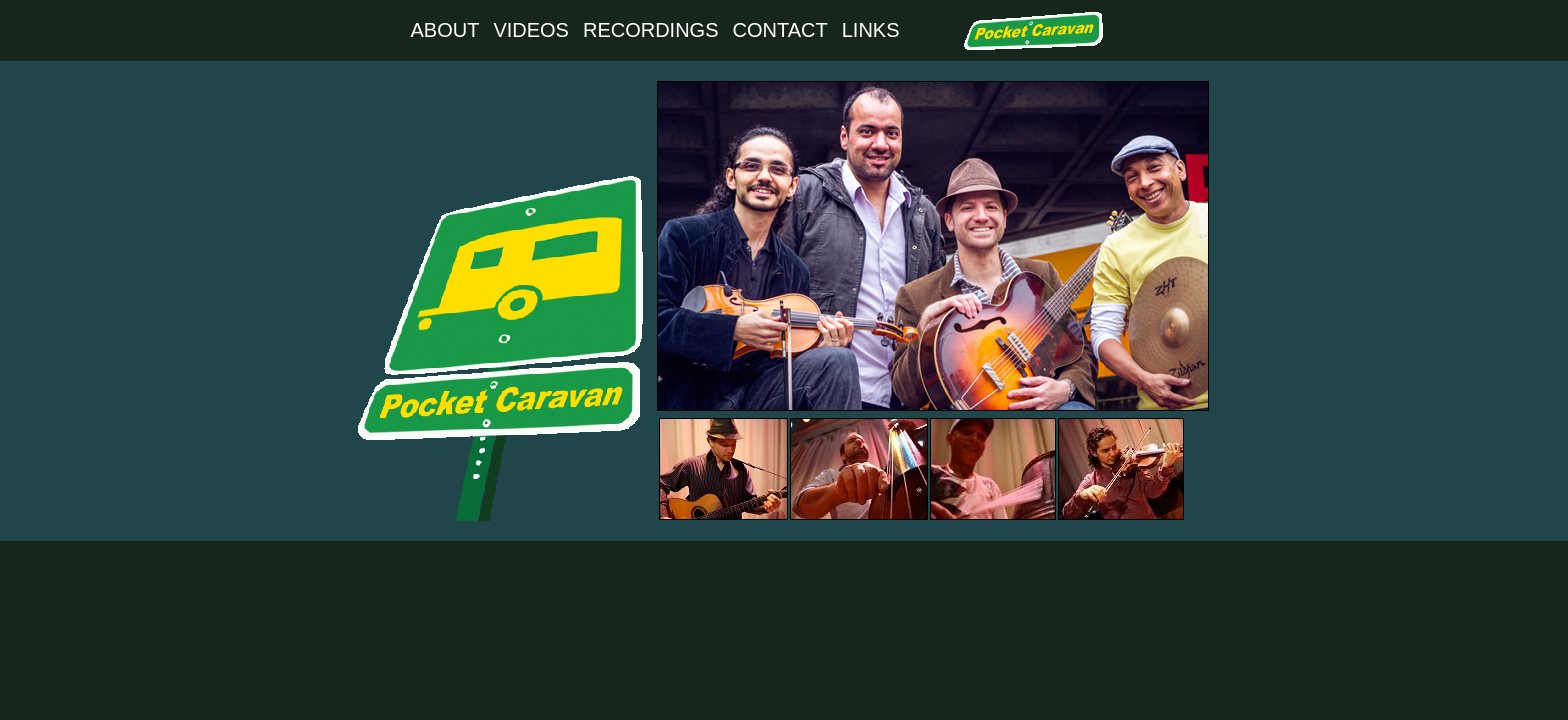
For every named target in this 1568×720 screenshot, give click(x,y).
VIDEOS (531, 30)
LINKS (871, 30)
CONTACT (780, 30)
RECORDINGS (651, 30)
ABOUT (444, 30)
